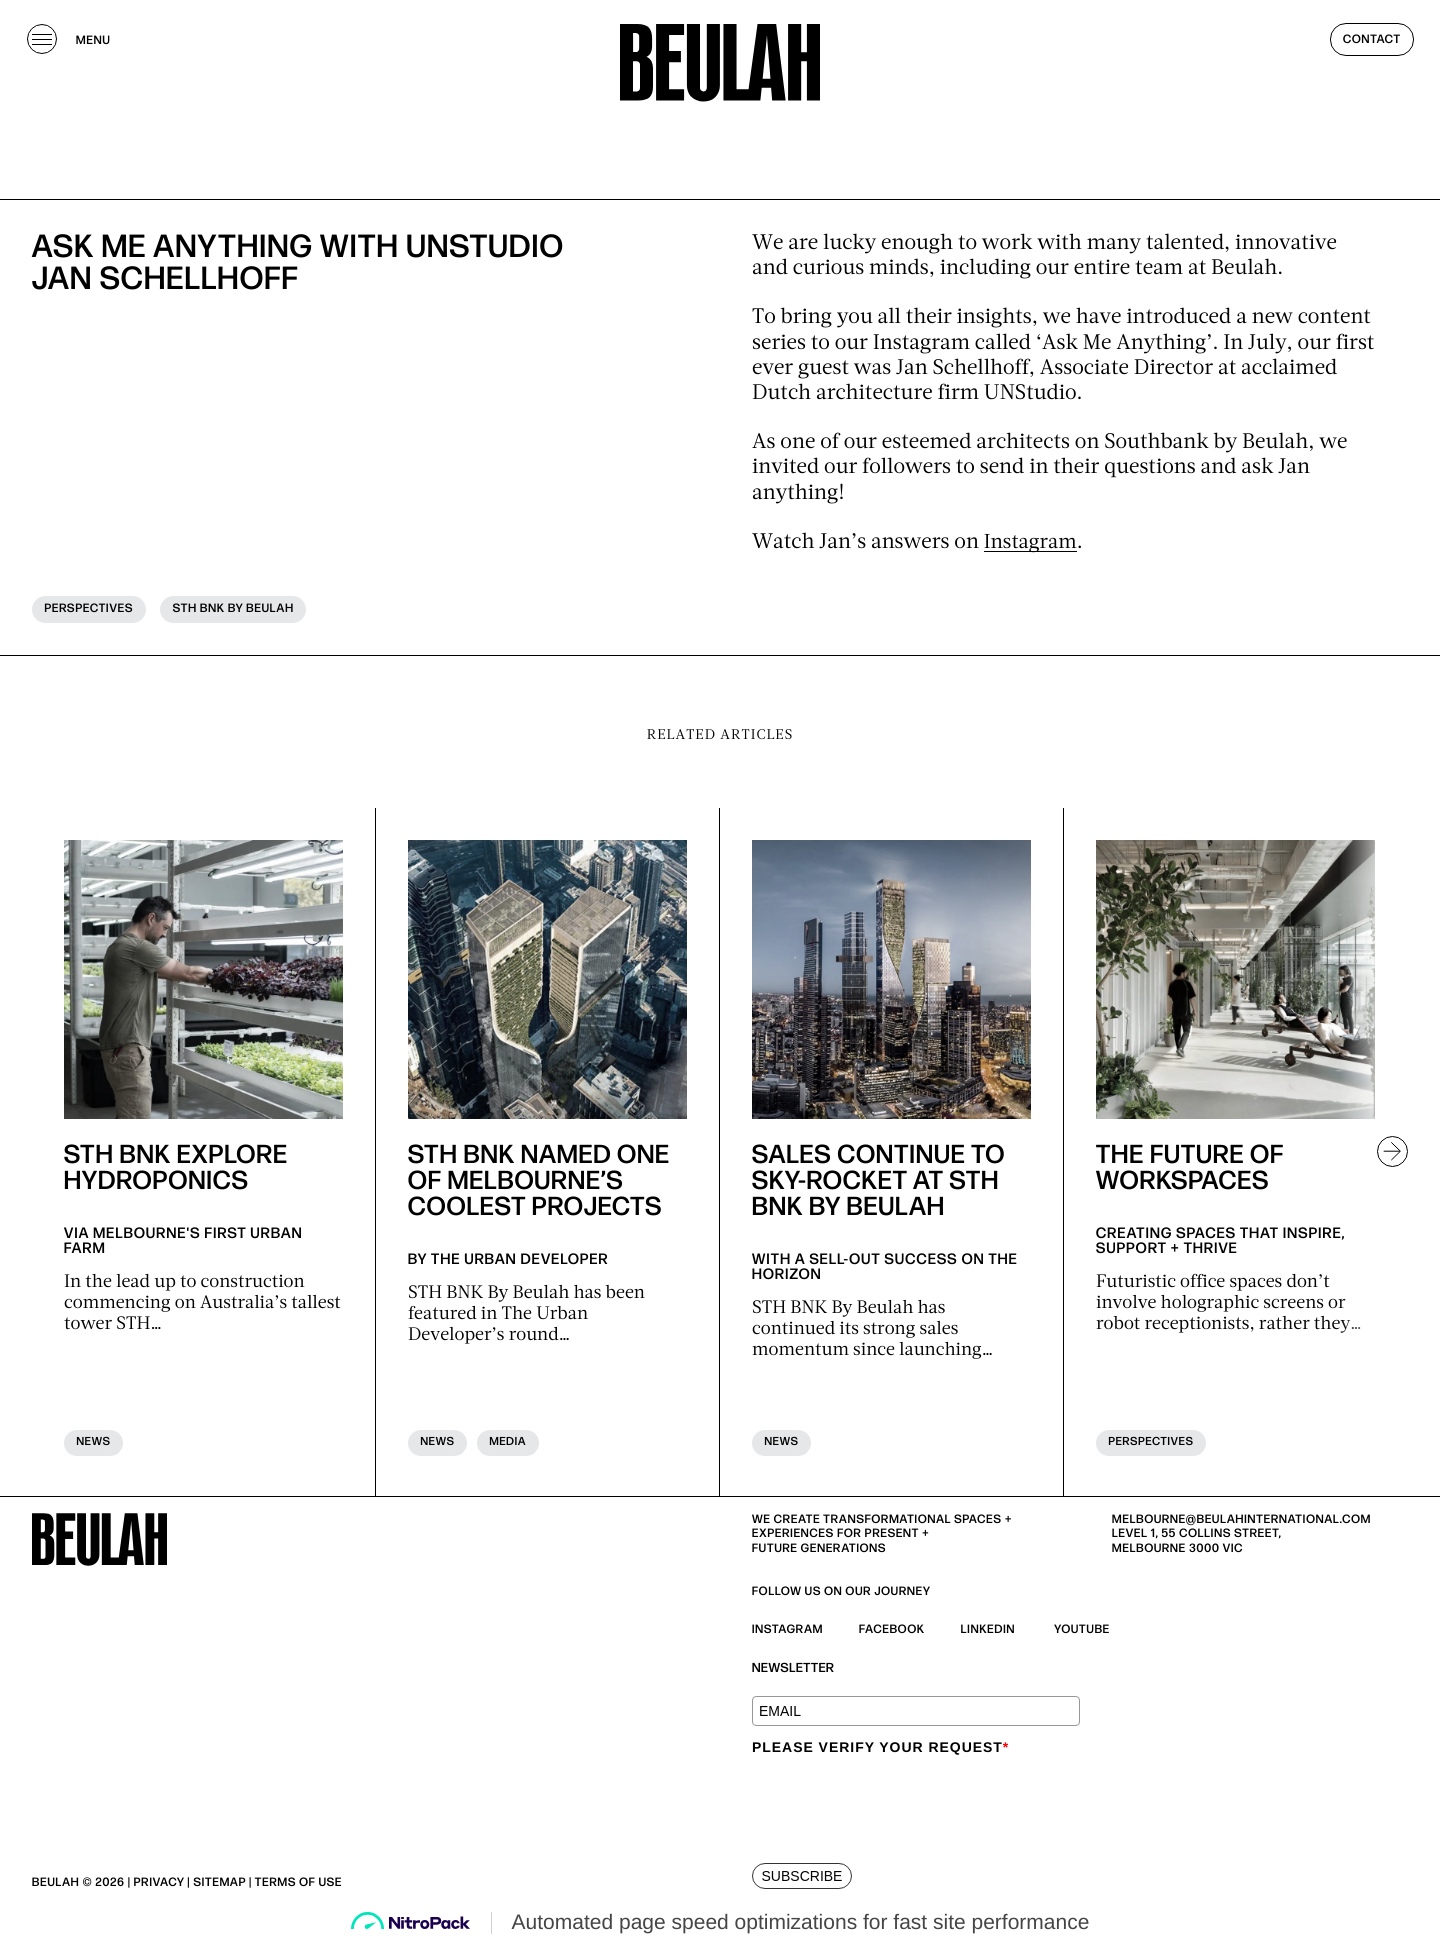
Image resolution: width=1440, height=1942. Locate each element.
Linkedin (988, 1631)
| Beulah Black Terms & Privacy (448, 1884)
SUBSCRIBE (802, 1878)
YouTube (1082, 1631)
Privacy (159, 1884)
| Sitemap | (219, 1884)
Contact (1372, 49)
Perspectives (89, 609)
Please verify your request (880, 1748)
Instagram (1032, 543)
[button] (1384, 1153)
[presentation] (904, 1804)
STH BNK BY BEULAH (235, 609)
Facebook (892, 1631)
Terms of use (298, 1884)
